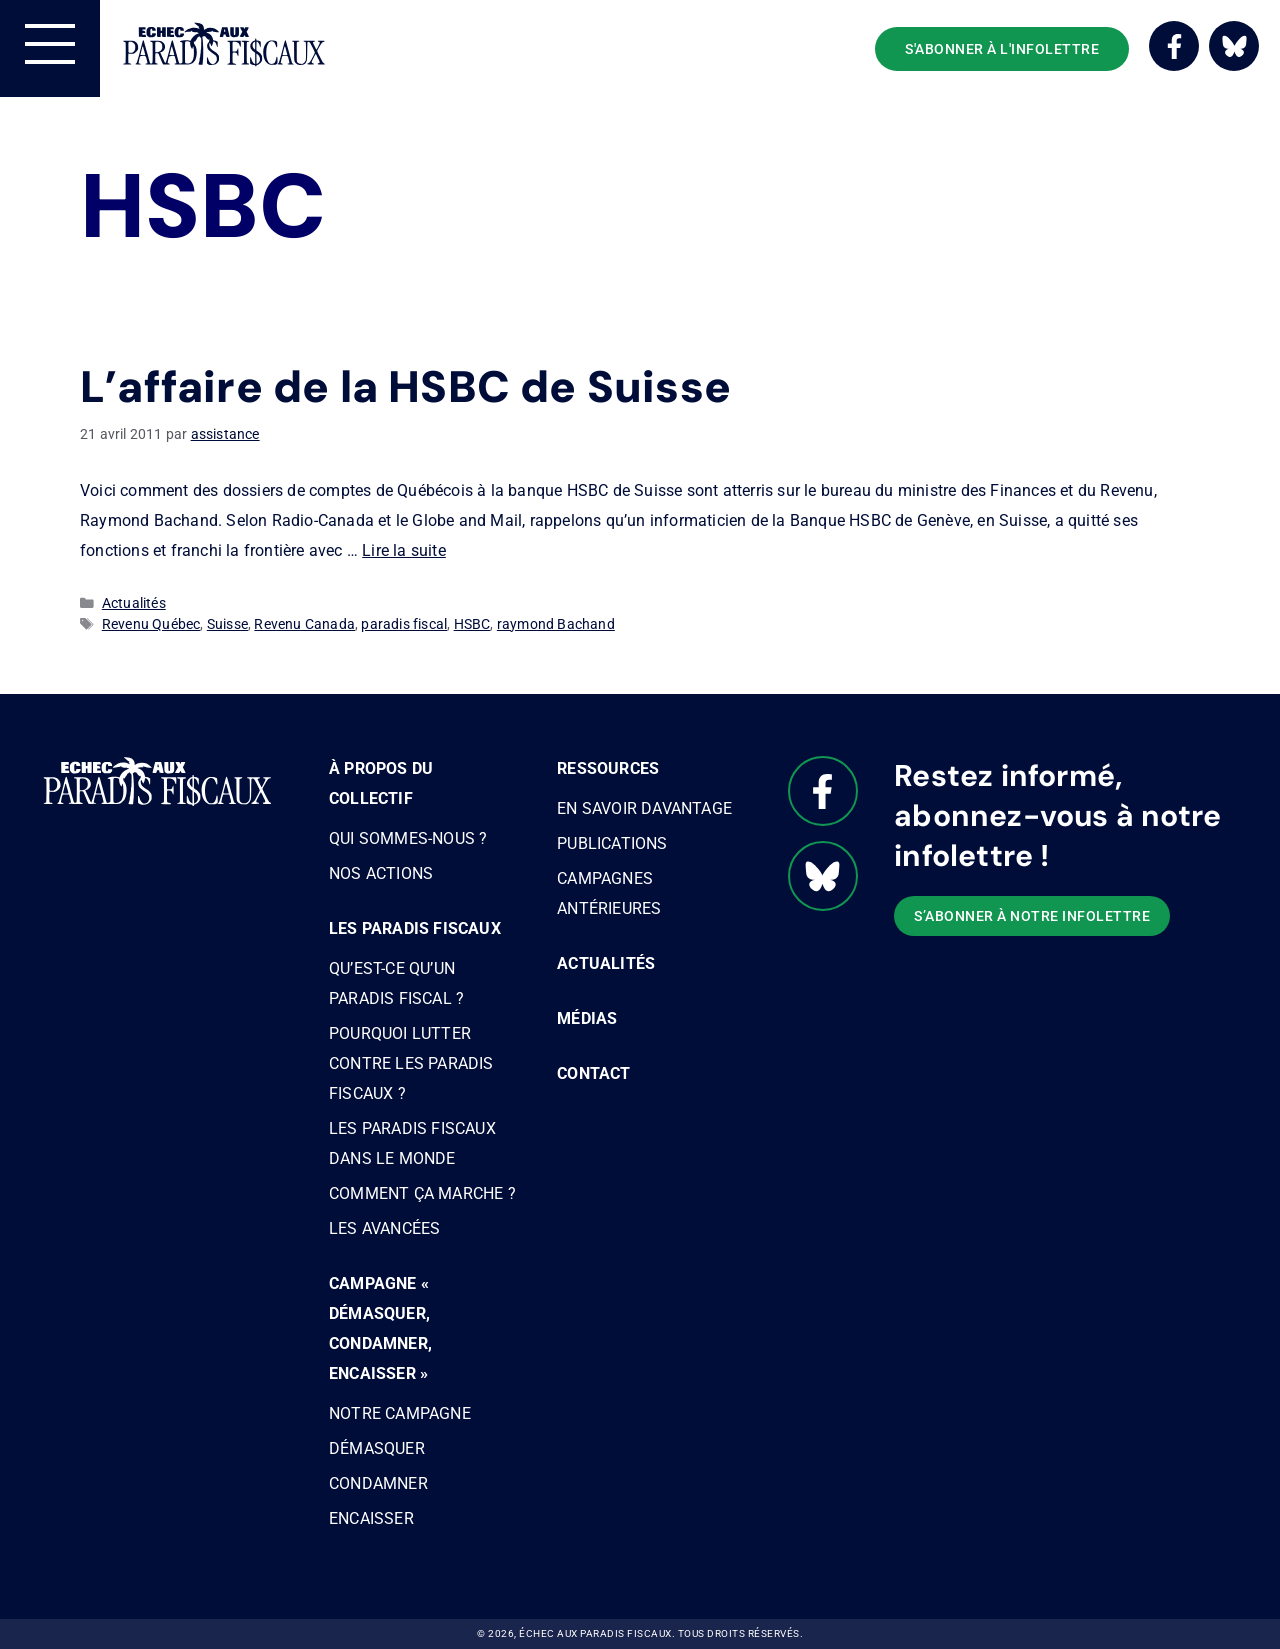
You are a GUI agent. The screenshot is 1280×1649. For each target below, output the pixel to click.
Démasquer (377, 1448)
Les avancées (384, 1228)
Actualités (134, 603)
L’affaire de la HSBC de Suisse (405, 387)
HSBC (472, 624)
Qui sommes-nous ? (408, 838)
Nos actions (381, 873)
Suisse (227, 624)
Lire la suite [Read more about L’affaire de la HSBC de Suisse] (404, 550)
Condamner (378, 1483)
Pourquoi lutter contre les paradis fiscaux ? (411, 1063)
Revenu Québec (151, 624)
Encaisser (371, 1518)
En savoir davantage (644, 808)
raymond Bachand (556, 624)
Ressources (608, 768)
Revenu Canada (304, 624)
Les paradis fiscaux (415, 928)
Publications (612, 843)
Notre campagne (400, 1413)
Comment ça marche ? (422, 1193)
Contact (593, 1073)
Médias (587, 1018)
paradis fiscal (404, 624)
